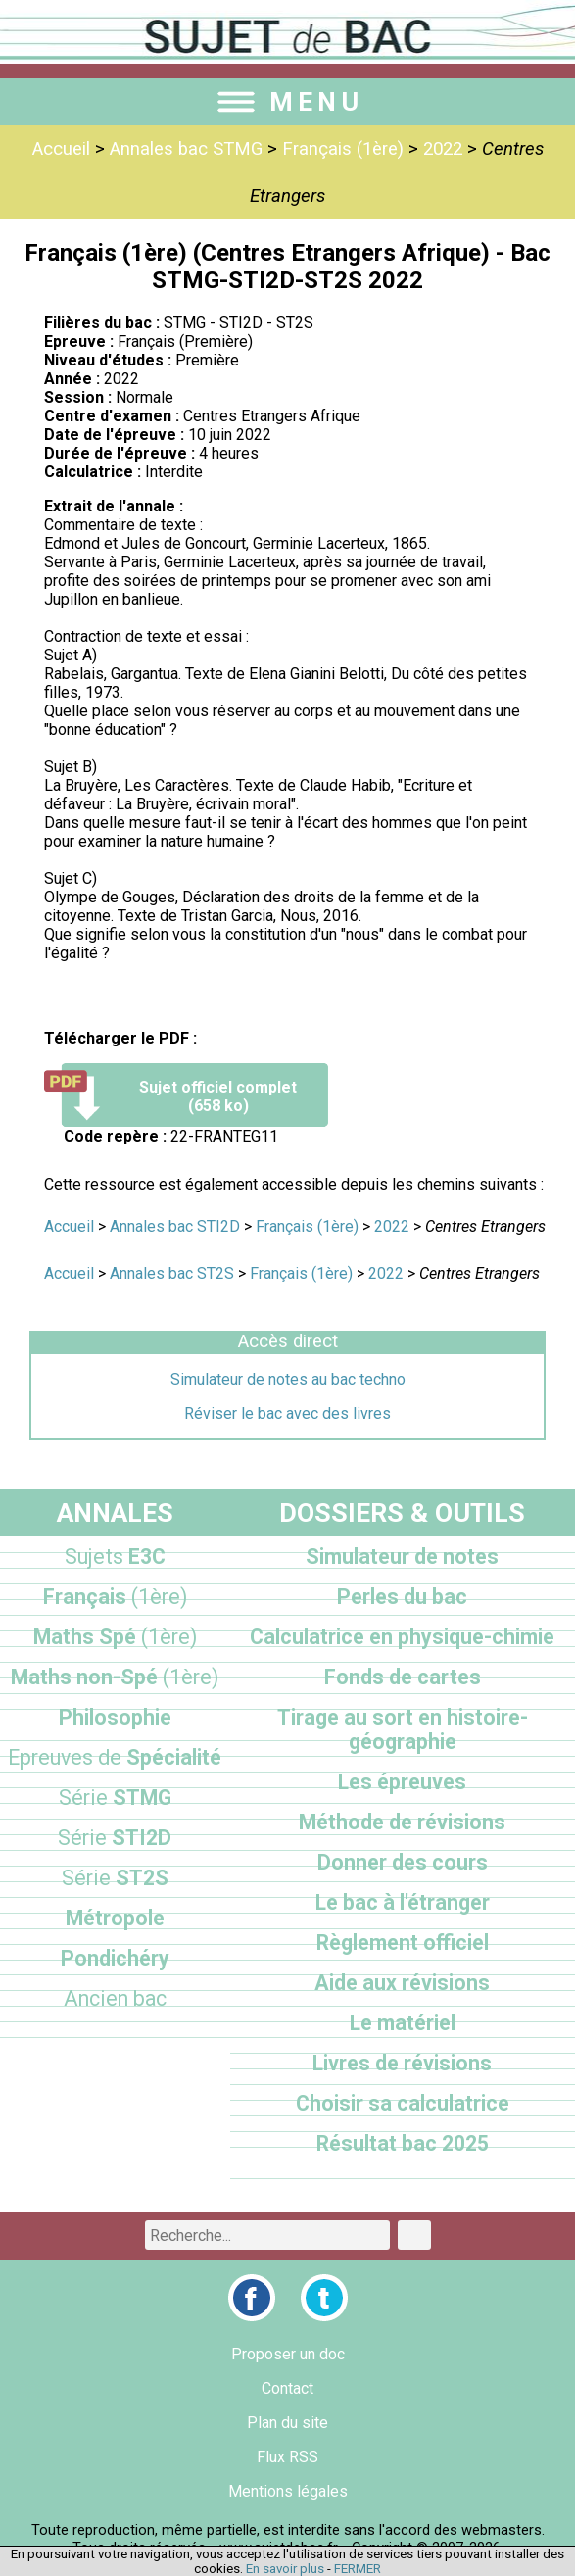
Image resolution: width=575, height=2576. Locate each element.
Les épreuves (402, 1782)
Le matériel (402, 2023)
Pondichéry (115, 1958)
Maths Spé (115, 1637)
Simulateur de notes (402, 1556)
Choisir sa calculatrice (402, 2103)
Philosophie (115, 1717)
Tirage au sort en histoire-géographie (402, 1729)
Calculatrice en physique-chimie (402, 1637)
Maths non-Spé (114, 1677)
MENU (288, 101)
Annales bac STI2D (175, 1226)
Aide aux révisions (402, 1982)
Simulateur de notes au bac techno (288, 1379)
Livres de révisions (402, 2063)
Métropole (115, 1918)
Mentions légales (288, 2491)
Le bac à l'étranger (402, 1902)
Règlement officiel (402, 1942)
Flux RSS (287, 2457)
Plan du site (287, 2422)
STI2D (114, 1837)
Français (115, 1596)
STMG (115, 1797)
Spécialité (114, 1757)
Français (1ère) (343, 149)
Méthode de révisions (402, 1822)
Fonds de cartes (402, 1677)
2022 (442, 149)
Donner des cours (402, 1862)
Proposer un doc (288, 2354)
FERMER (357, 2568)
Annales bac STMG (186, 149)
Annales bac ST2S (172, 1273)
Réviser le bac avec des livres (287, 1413)
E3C (115, 1556)
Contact (287, 2388)
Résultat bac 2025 (402, 2143)
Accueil (61, 149)
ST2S (115, 1878)
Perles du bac (402, 1596)
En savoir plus (285, 2568)
